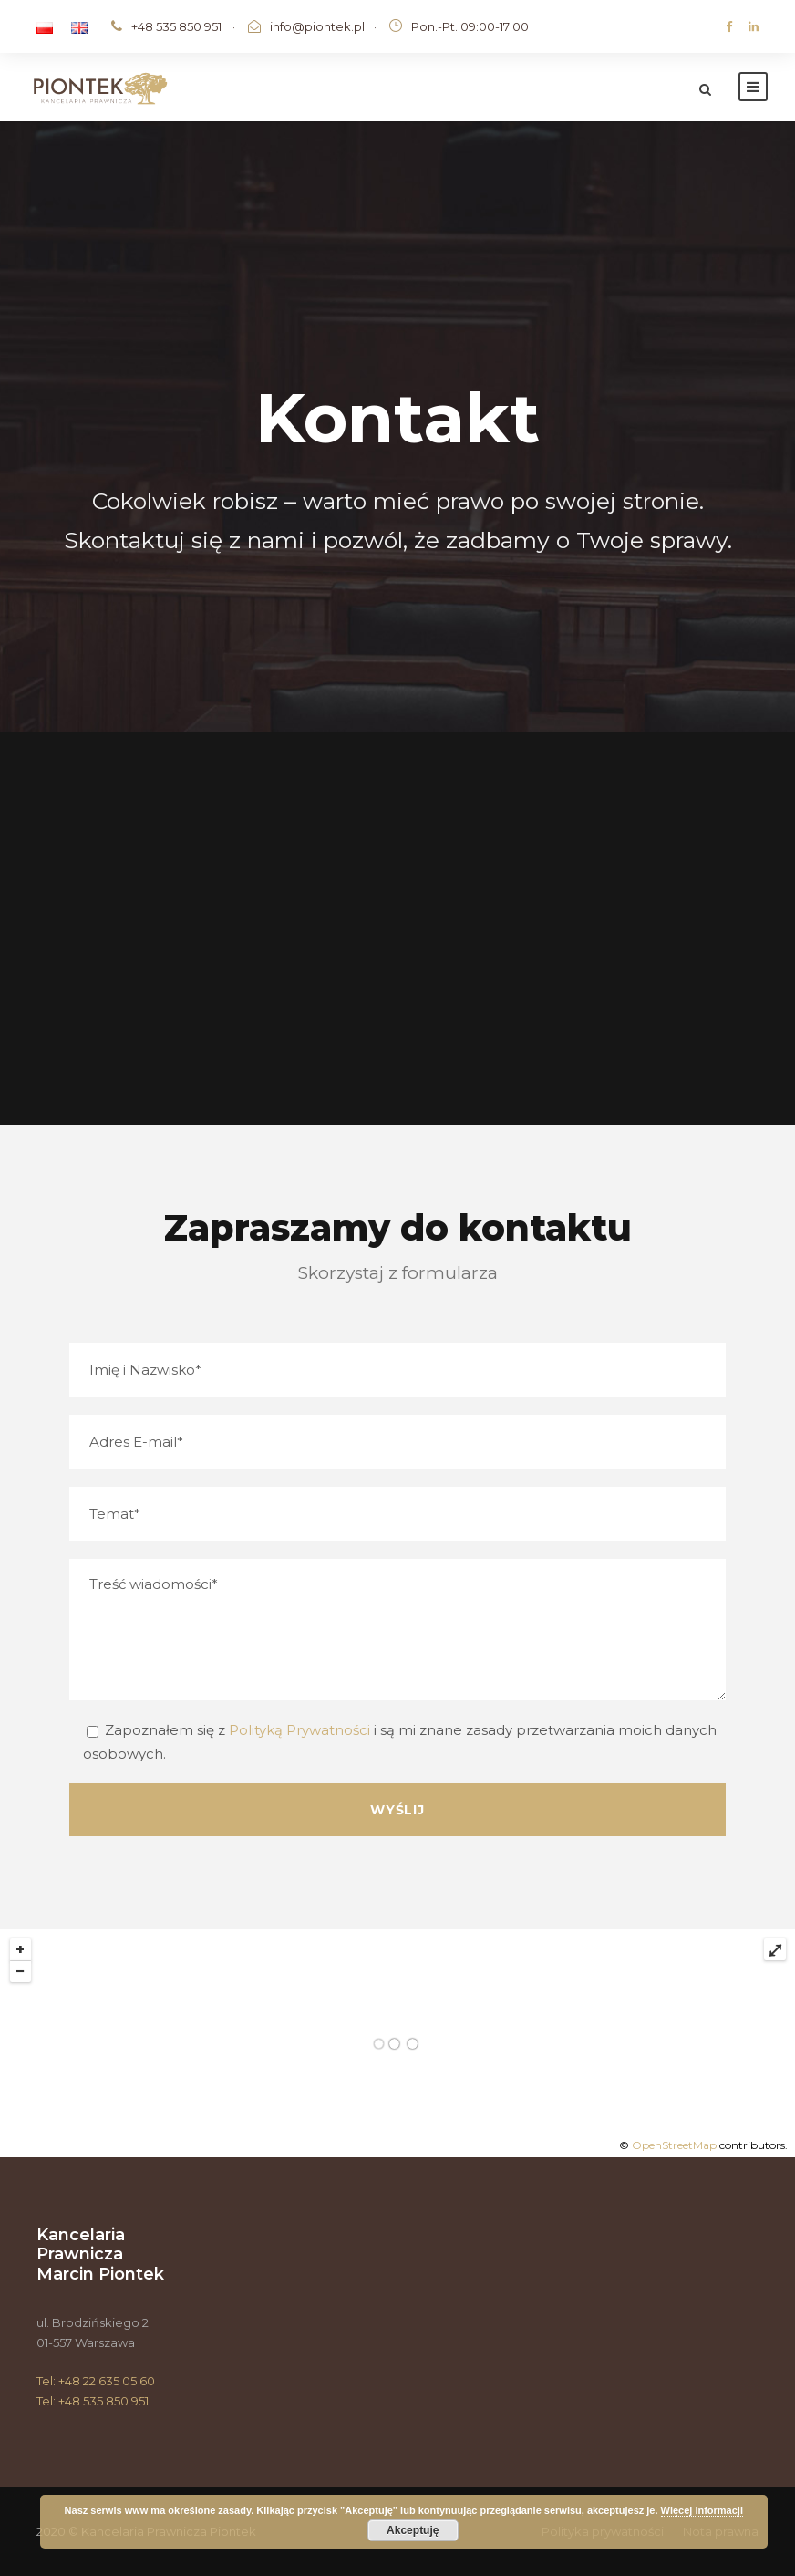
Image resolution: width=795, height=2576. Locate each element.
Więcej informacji (702, 2510)
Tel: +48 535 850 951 (92, 2401)
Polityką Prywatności (299, 1730)
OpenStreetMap (674, 2145)
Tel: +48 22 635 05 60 (95, 2380)
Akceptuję (413, 2530)
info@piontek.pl (317, 26)
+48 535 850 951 (176, 26)
